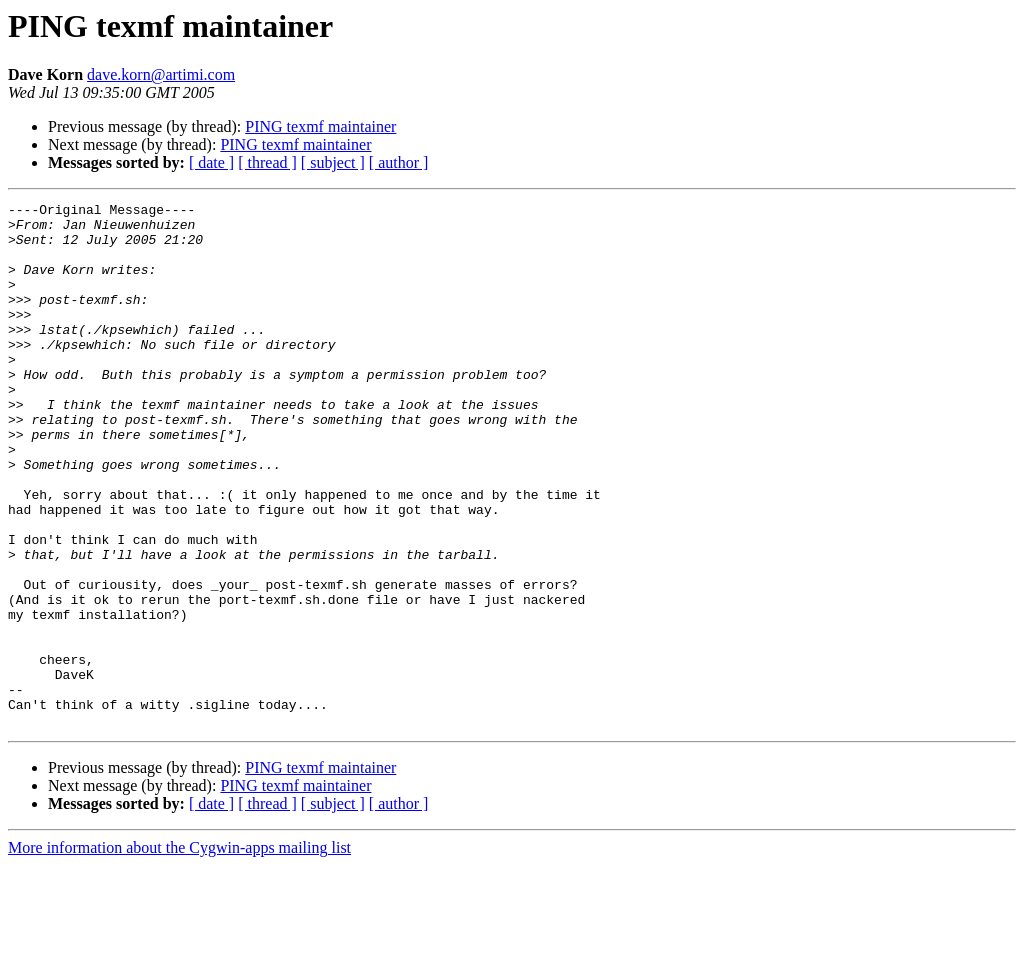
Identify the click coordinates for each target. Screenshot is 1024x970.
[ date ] (211, 162)
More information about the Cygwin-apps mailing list (179, 952)
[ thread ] (267, 162)
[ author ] (399, 162)
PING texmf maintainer (320, 126)
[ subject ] (333, 162)
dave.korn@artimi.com (161, 74)
